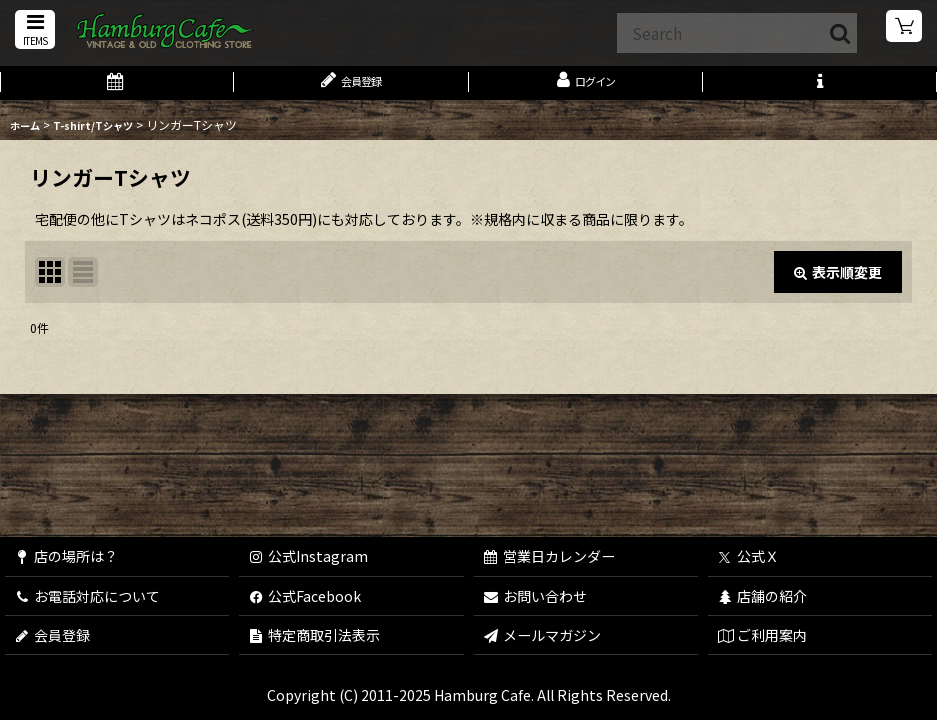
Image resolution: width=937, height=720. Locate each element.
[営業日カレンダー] (117, 88)
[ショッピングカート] (905, 30)
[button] (32, 31)
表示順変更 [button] (838, 282)
